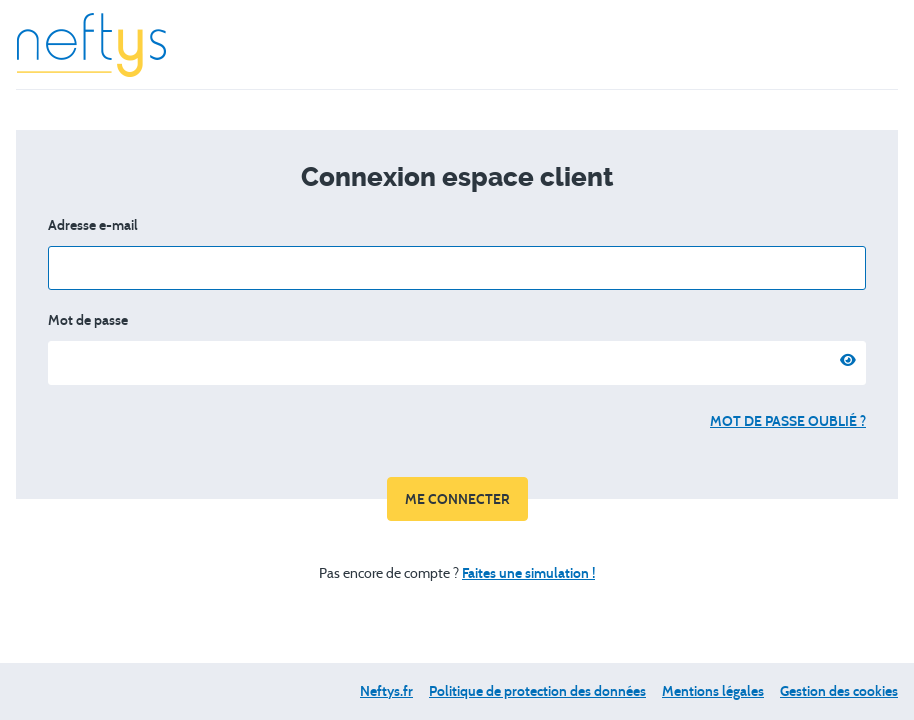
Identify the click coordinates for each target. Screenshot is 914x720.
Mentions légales (713, 691)
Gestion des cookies (839, 691)
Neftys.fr (386, 691)
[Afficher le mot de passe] (844, 363)
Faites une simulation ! (528, 573)
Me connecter (457, 499)
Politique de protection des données (537, 691)
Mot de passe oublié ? (788, 421)
